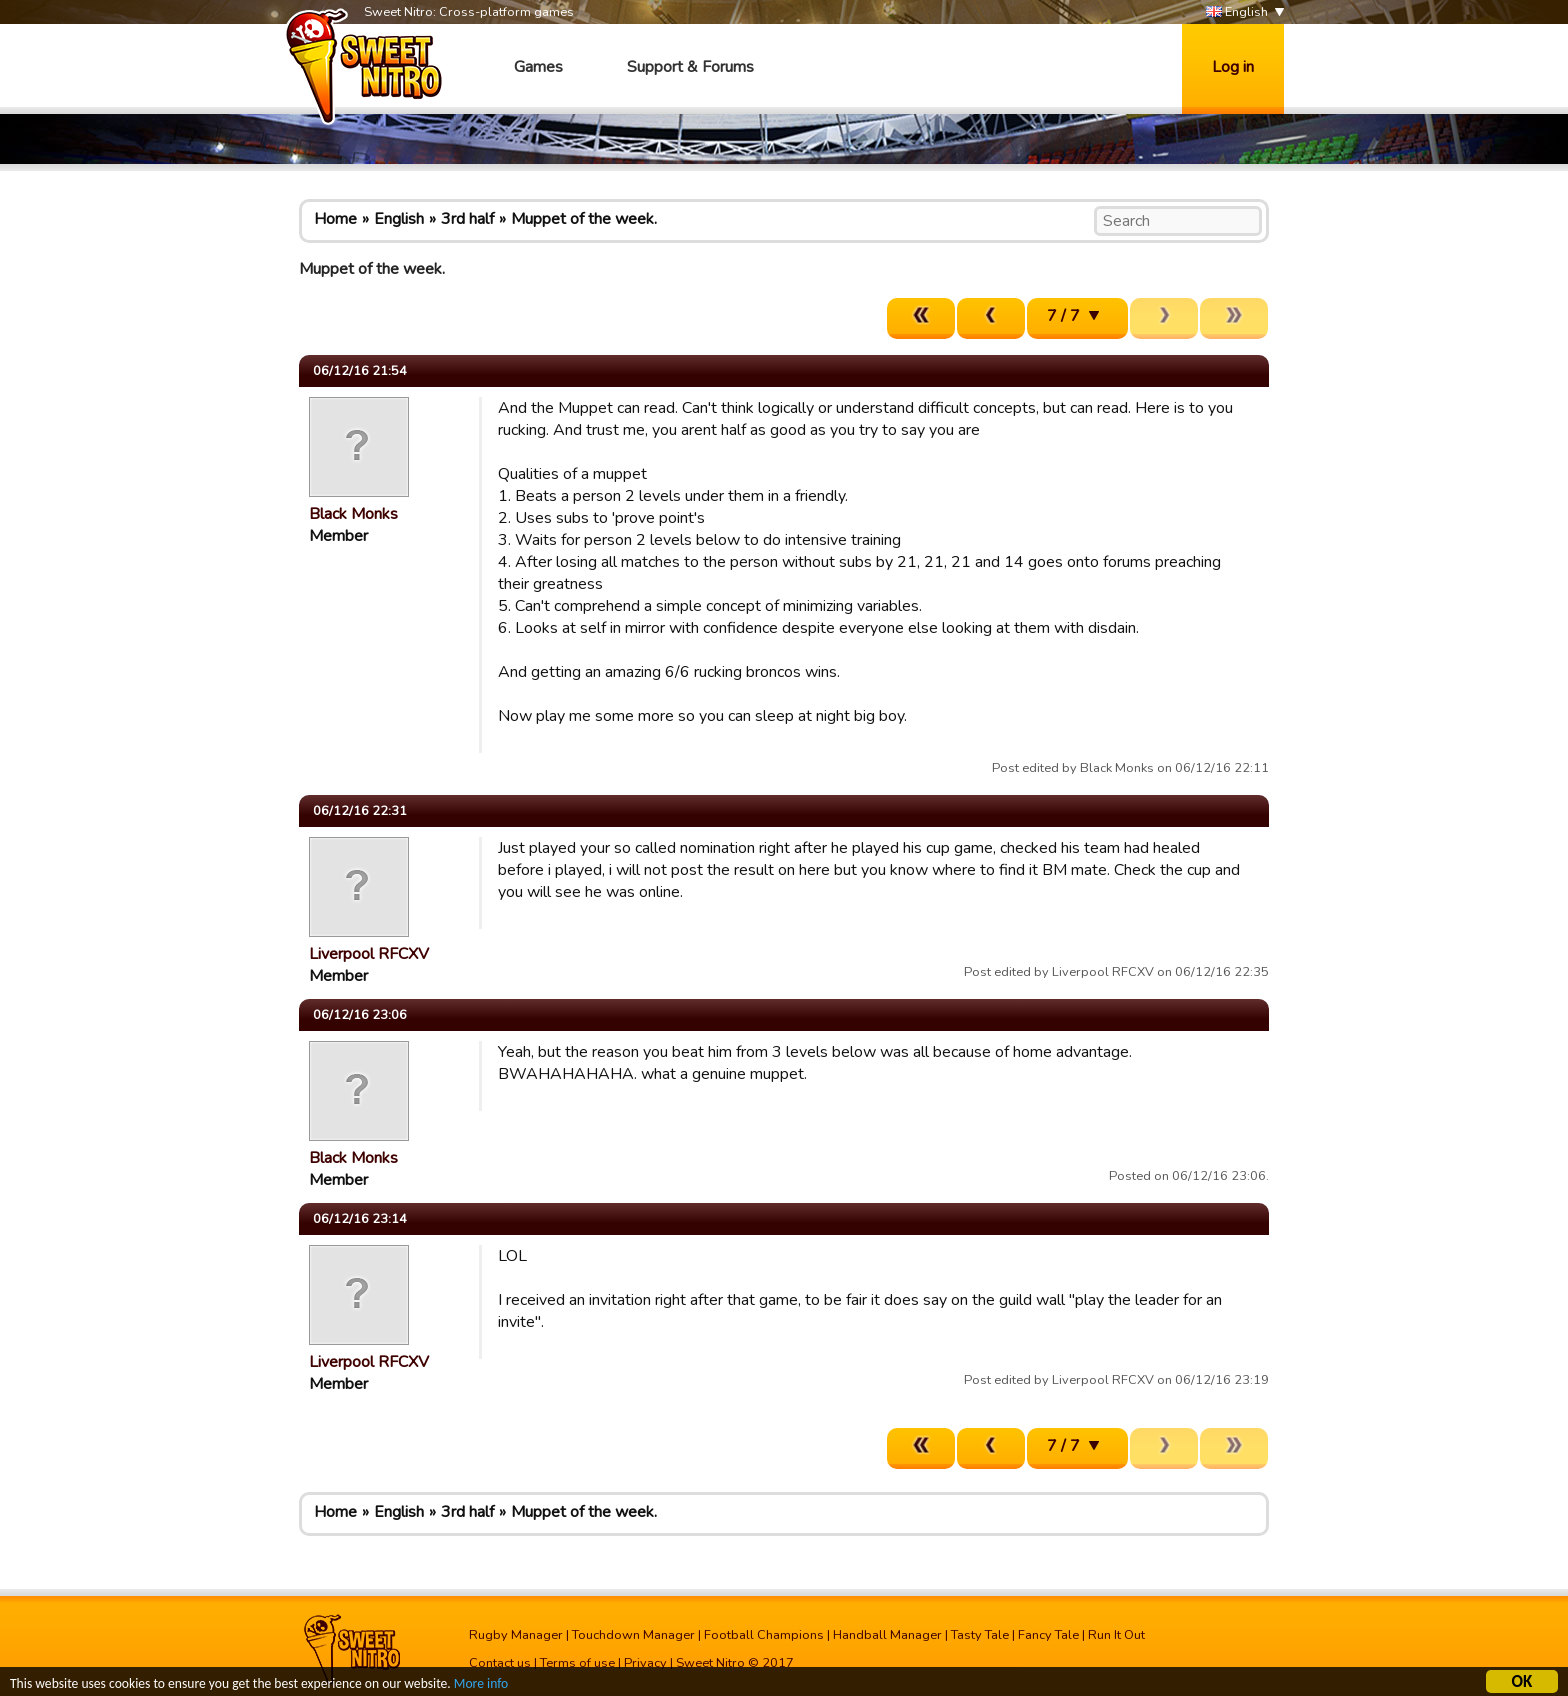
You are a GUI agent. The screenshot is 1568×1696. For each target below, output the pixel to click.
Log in (1233, 67)
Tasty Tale (980, 1635)
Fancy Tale (1048, 1635)
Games (538, 67)
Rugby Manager (516, 1635)
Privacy (645, 1663)
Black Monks (353, 514)
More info (481, 1685)
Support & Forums (690, 67)
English (1237, 12)
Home (335, 219)
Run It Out (1116, 1635)
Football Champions (764, 1635)
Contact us (500, 1663)
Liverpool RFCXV (369, 954)
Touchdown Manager (633, 1635)
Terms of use (577, 1663)
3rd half (467, 219)
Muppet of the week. (584, 219)
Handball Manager (887, 1635)
